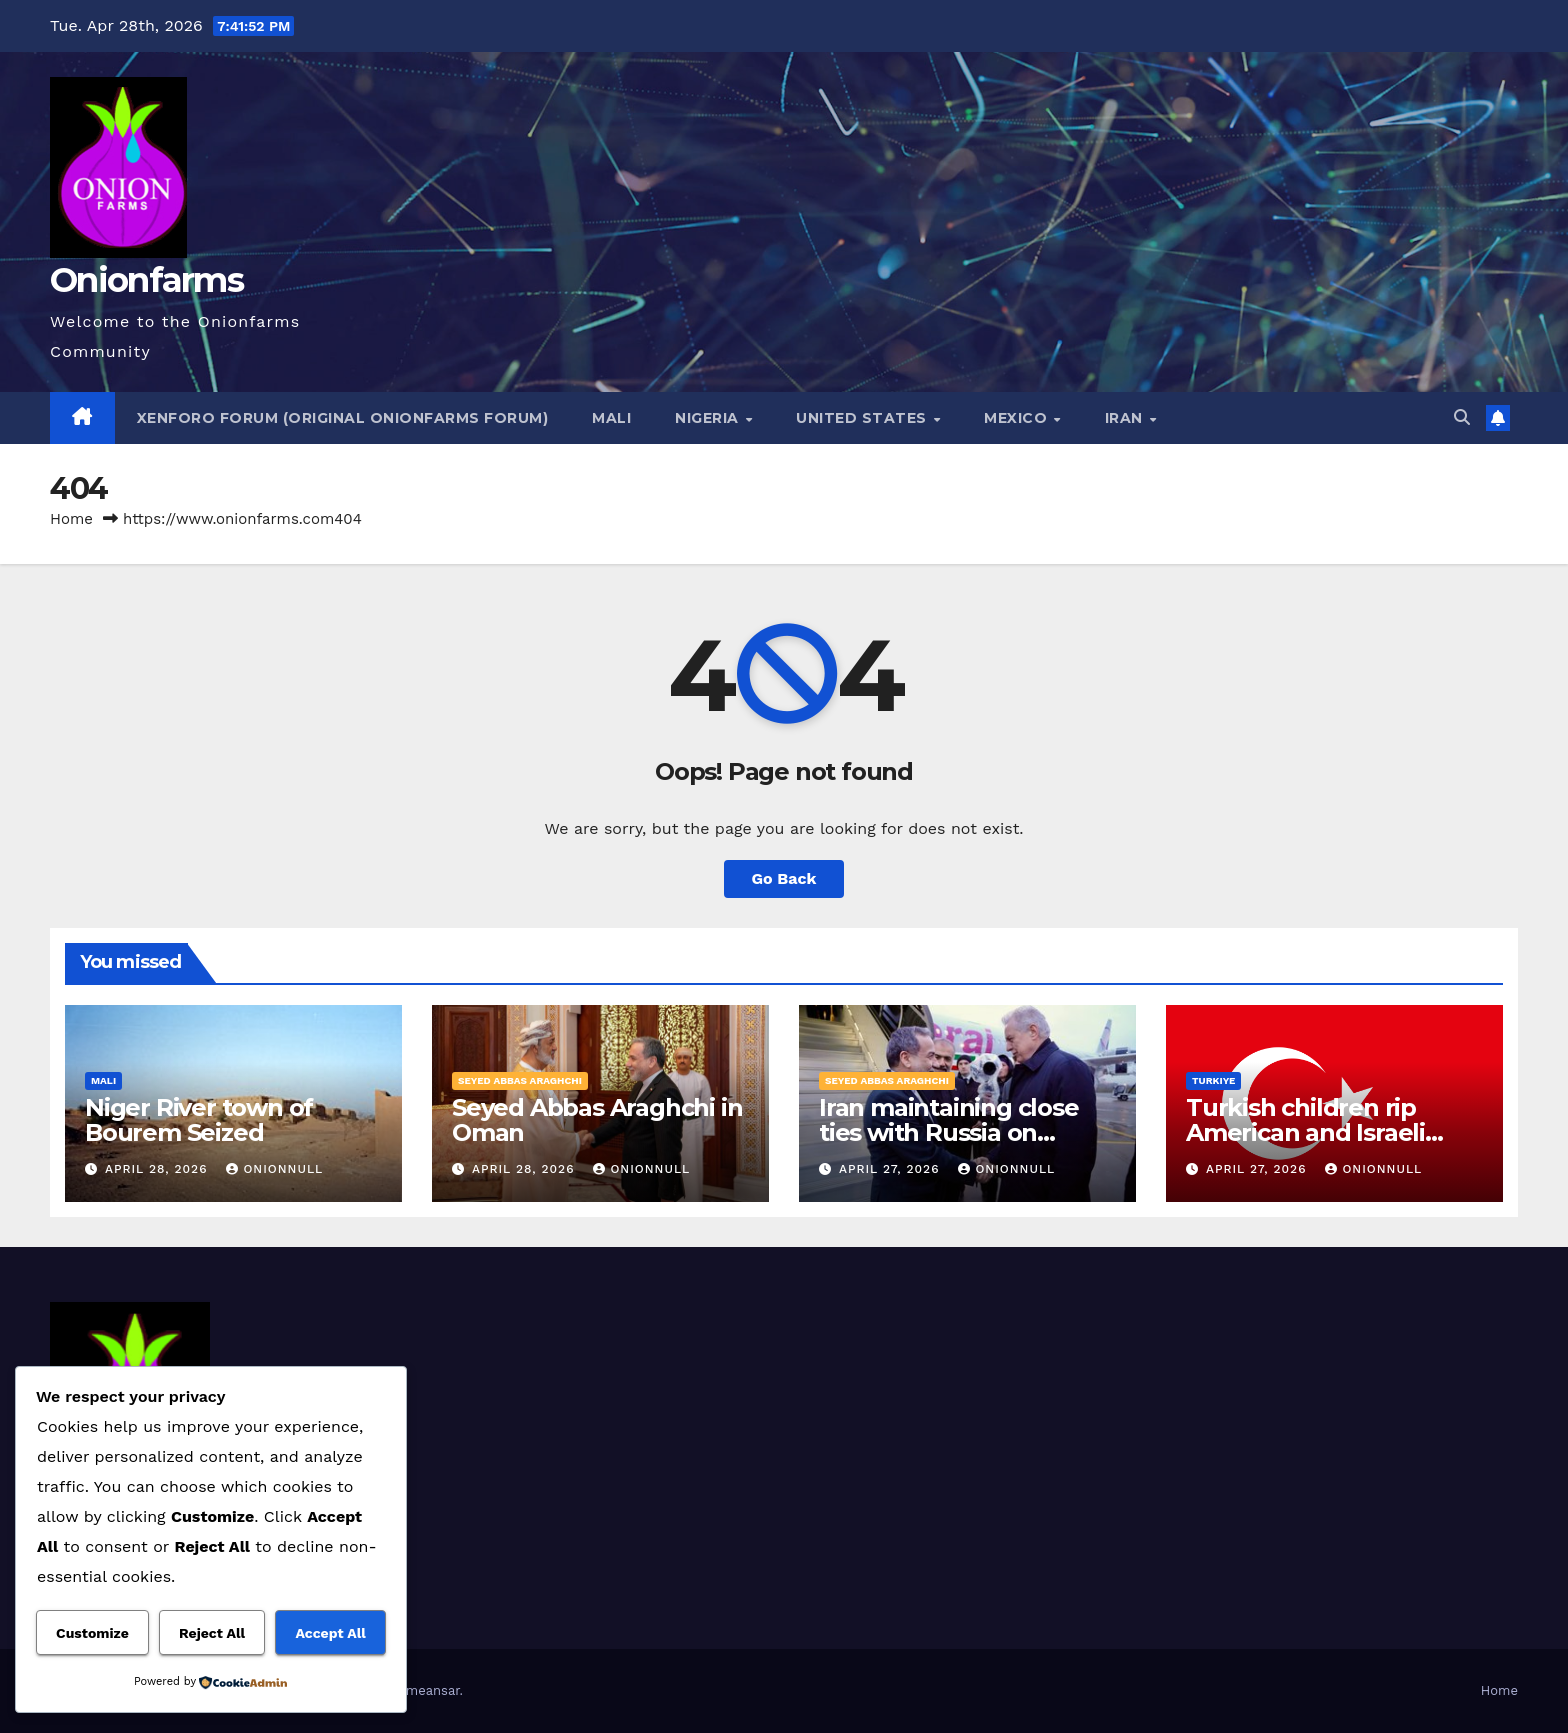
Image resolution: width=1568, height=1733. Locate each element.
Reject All (212, 1633)
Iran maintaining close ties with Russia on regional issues (949, 1132)
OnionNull (274, 1169)
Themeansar (421, 1690)
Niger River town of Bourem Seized (199, 1120)
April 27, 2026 (892, 1169)
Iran (1126, 418)
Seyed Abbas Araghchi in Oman (597, 1120)
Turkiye (1213, 1080)
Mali (611, 418)
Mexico (1018, 418)
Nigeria (709, 418)
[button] (1462, 417)
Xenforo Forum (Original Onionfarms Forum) (343, 418)
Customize (92, 1633)
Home (71, 519)
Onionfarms (146, 280)
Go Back (784, 878)
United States (863, 418)
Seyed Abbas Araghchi (520, 1080)
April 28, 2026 (159, 1169)
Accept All (330, 1633)
